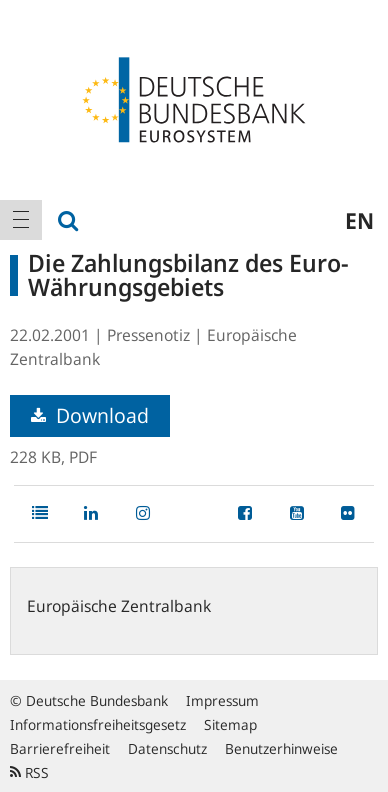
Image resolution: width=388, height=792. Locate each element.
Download (90, 415)
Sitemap (230, 724)
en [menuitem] (359, 220)
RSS (29, 772)
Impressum (222, 700)
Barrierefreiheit (60, 748)
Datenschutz (167, 748)
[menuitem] (21, 220)
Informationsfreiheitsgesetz (98, 724)
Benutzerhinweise (281, 748)
